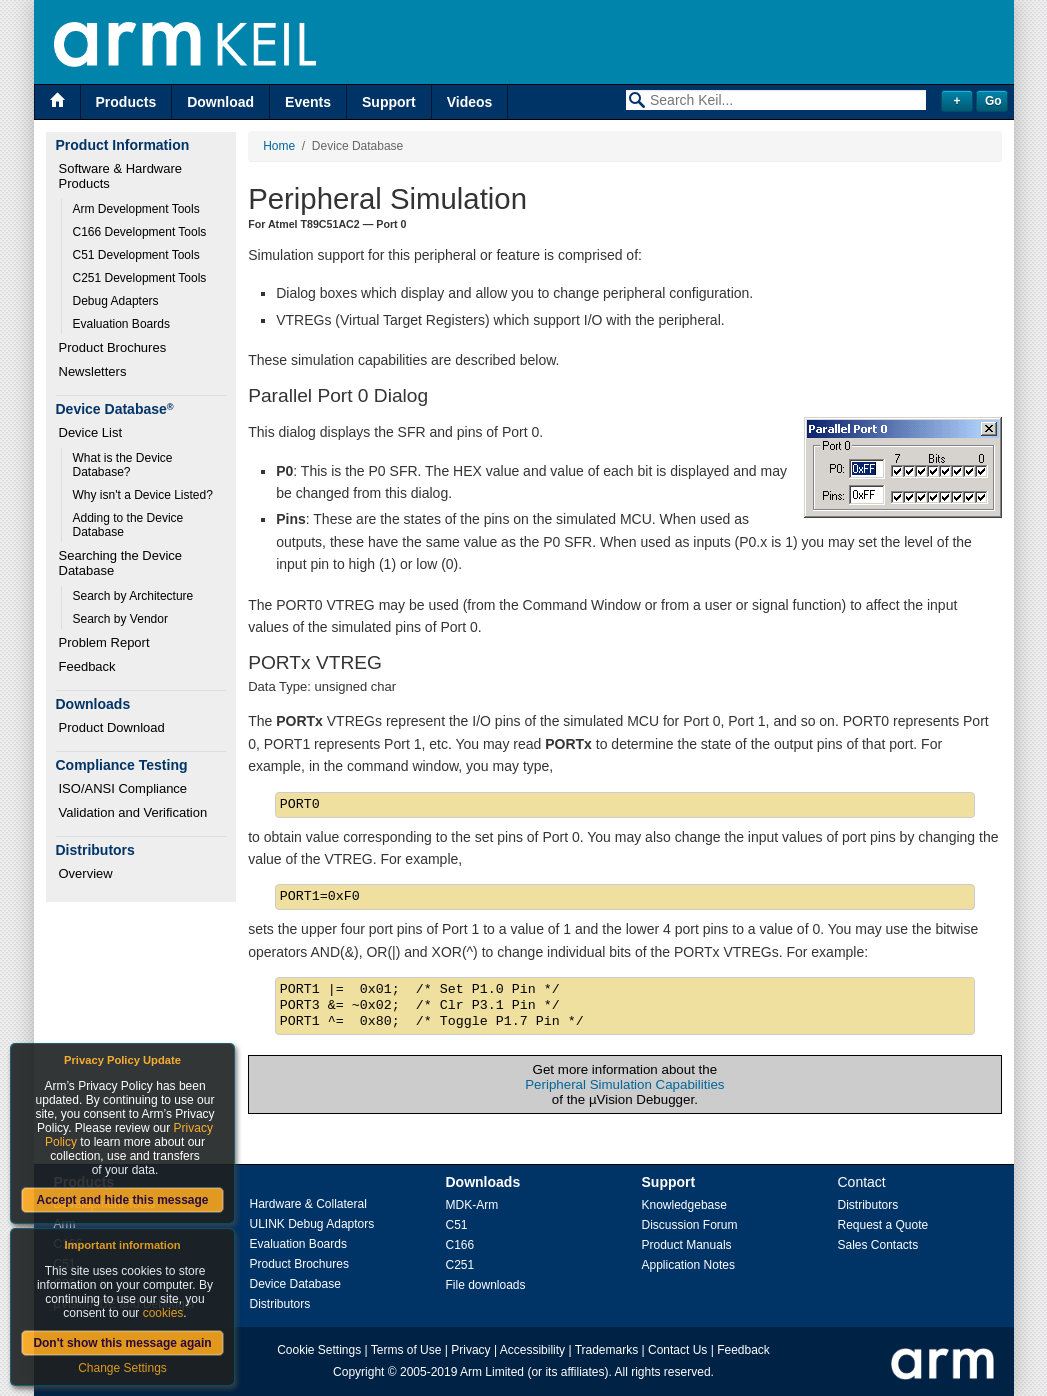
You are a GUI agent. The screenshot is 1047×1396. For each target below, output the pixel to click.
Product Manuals (687, 1245)
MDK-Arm (472, 1205)
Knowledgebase (684, 1205)
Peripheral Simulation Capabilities (624, 1084)
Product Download (112, 727)
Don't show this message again (122, 1343)
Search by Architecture (133, 596)
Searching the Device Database (122, 563)
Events (308, 102)
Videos (470, 102)
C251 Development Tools (140, 278)
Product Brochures (113, 347)
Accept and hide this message (122, 1200)
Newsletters (93, 371)
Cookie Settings (319, 1350)
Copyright (358, 1372)
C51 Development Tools (136, 255)
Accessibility (532, 1350)
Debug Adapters (116, 301)
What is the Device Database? (124, 465)
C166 (460, 1245)
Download (220, 102)
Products (126, 102)
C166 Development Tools (140, 232)
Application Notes (688, 1265)
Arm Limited (492, 1372)
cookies (163, 1313)
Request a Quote (883, 1225)
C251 (460, 1265)
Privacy (470, 1350)
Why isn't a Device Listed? (143, 495)
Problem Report (104, 642)
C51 (457, 1225)
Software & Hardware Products (122, 176)
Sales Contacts (878, 1245)
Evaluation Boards (121, 324)
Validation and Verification (133, 812)
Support (389, 102)
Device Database (295, 1284)
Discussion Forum (690, 1225)
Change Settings (122, 1368)
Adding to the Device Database (130, 525)
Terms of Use (406, 1350)
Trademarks (607, 1350)
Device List (91, 432)
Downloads (483, 1182)
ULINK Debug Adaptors (312, 1224)
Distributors (280, 1304)
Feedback (87, 666)
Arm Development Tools (136, 209)
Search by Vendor (120, 619)
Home (279, 146)
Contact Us (677, 1350)
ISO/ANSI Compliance (123, 788)
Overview (86, 873)
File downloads (486, 1285)
